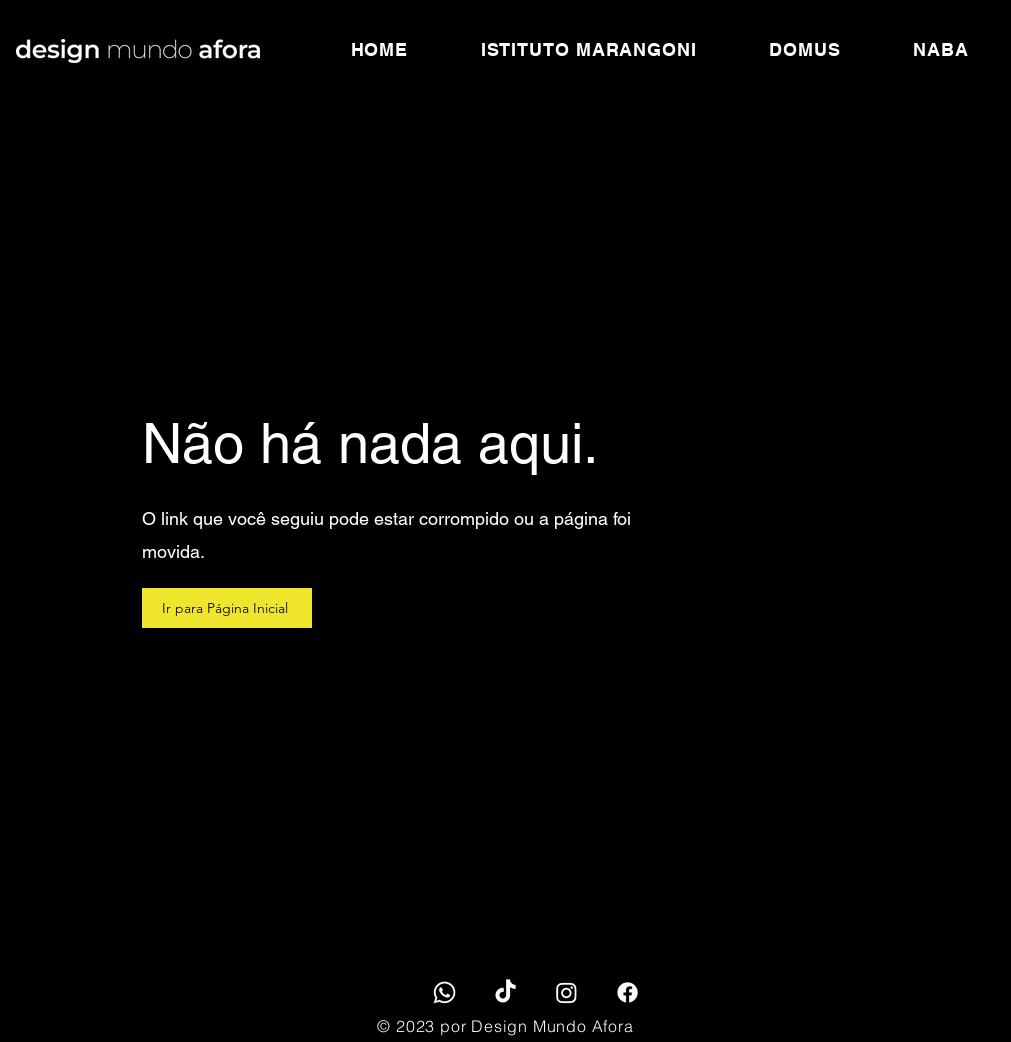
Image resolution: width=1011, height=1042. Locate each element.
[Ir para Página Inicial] (227, 608)
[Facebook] (627, 992)
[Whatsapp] (444, 992)
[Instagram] (566, 992)
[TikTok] (505, 992)
